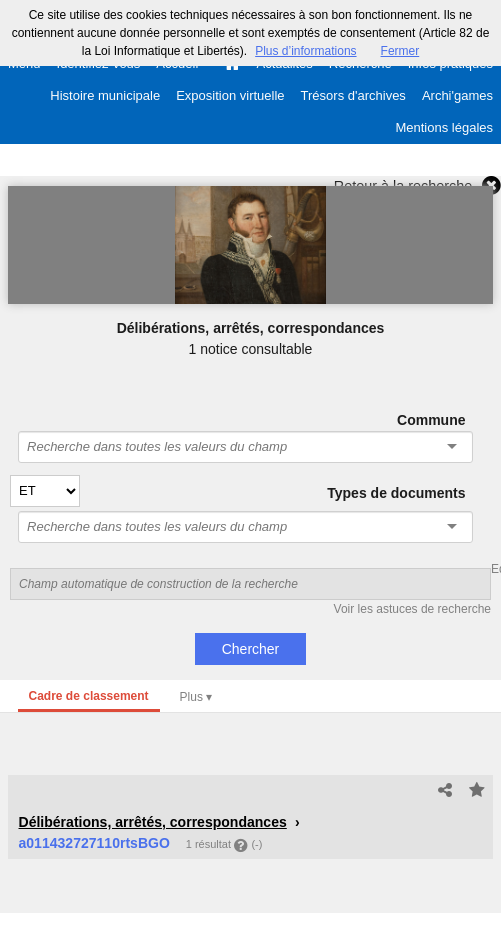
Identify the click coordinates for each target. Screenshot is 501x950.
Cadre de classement (89, 696)
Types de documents (396, 493)
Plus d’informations (305, 51)
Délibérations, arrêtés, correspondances (153, 822)
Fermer (400, 51)
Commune (431, 420)
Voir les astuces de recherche (412, 609)
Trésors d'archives (353, 95)
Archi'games (457, 95)
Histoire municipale (105, 95)
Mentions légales (444, 127)
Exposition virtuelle (230, 95)
